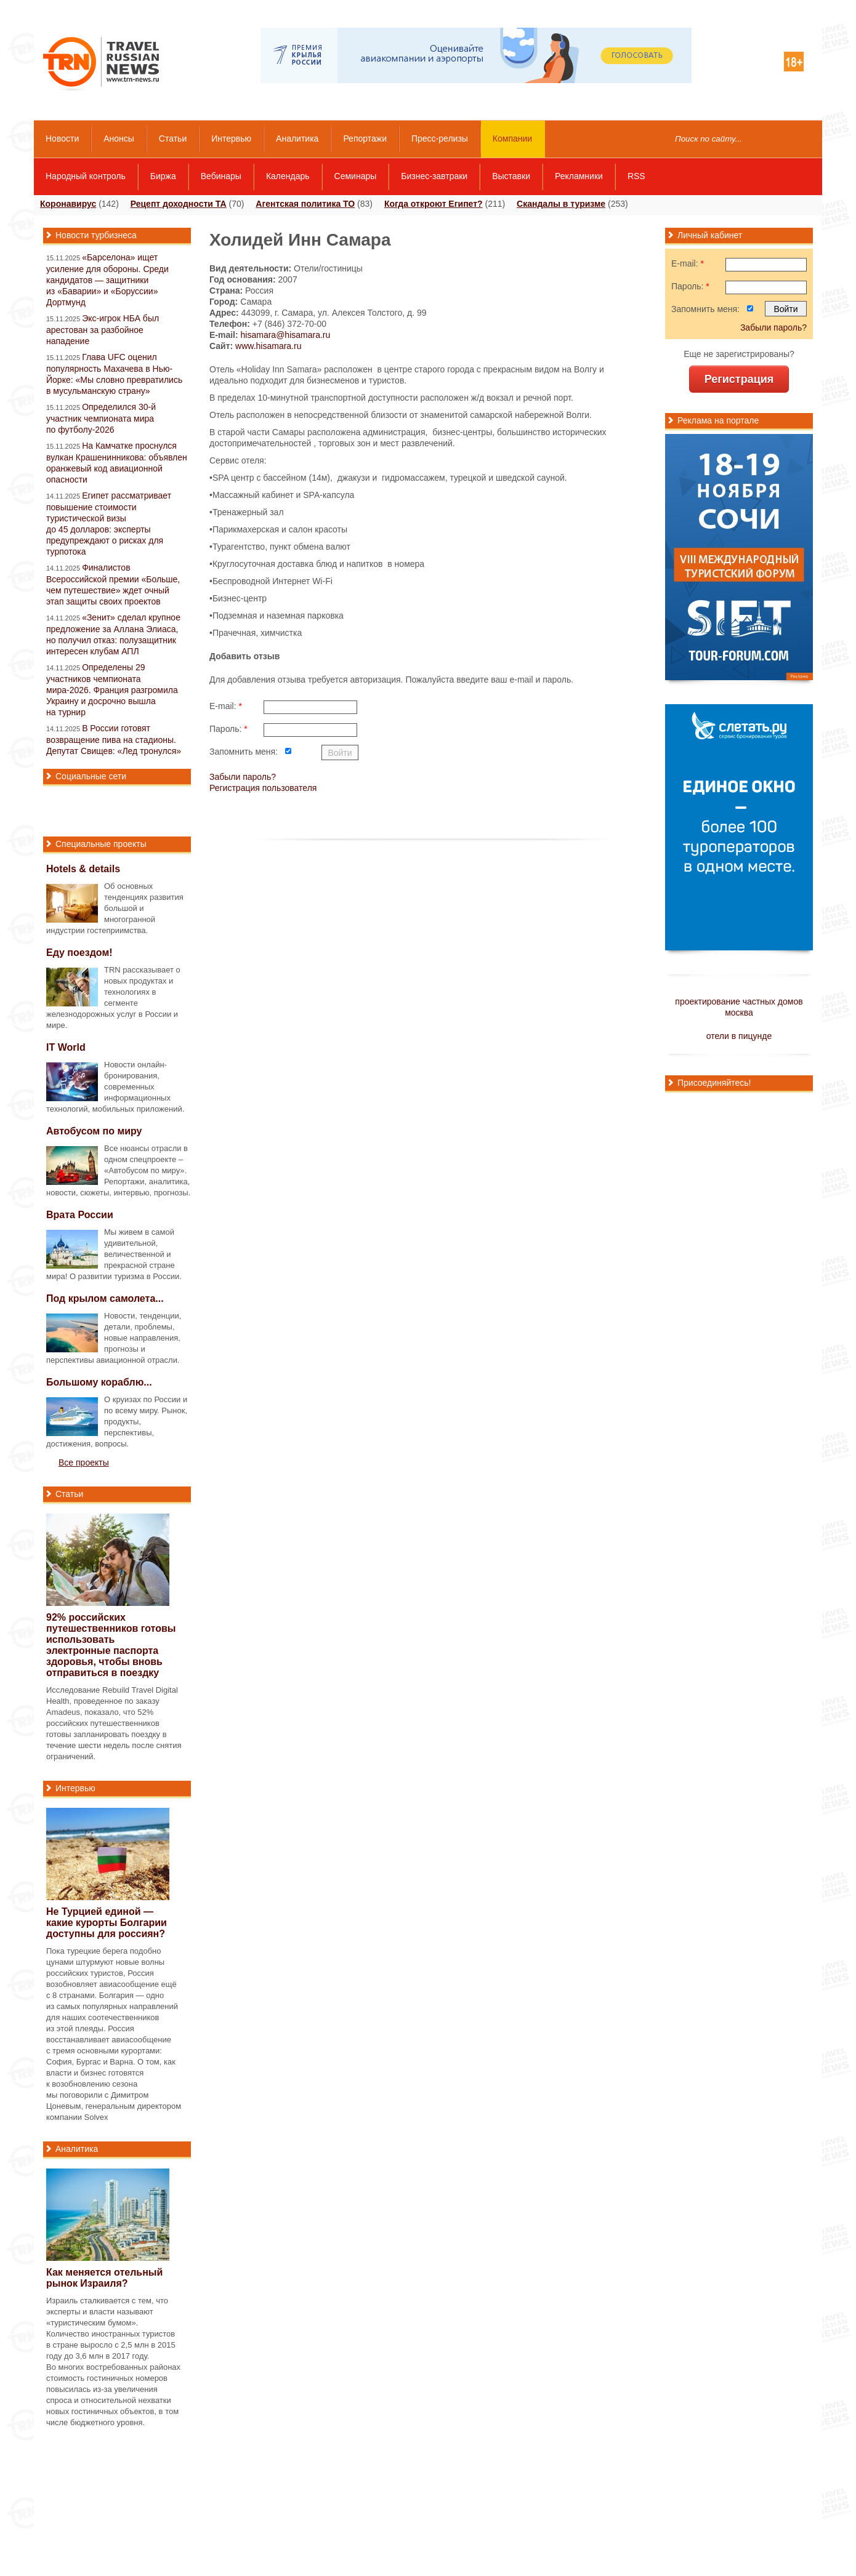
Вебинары (221, 176)
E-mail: (225, 706)
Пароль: (228, 729)
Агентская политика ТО (305, 204)
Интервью (231, 138)
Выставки (511, 176)
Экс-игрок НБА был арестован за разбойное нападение (102, 329)
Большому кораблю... (99, 1382)
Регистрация (739, 379)
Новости (62, 138)
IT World (66, 1047)
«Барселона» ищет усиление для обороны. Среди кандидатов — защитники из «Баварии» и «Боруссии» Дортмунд (107, 279)
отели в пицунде (739, 1036)
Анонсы (118, 138)
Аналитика (297, 138)
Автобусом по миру (94, 1131)
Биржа (163, 176)
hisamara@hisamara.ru (286, 335)
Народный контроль (86, 176)
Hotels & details (83, 869)
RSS (636, 176)
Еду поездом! (79, 952)
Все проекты (84, 1462)
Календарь (288, 176)
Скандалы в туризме (561, 204)
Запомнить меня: (243, 751)
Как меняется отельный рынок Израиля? (104, 2278)
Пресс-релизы (439, 138)
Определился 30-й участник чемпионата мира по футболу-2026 (101, 418)
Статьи (173, 138)
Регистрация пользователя (263, 788)
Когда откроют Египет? (433, 204)
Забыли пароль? (242, 777)
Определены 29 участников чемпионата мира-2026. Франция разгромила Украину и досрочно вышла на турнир (112, 689)
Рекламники (579, 176)
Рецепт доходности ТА (179, 204)
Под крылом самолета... (105, 1298)
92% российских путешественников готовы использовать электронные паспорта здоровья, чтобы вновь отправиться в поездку (111, 1645)
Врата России (79, 1215)
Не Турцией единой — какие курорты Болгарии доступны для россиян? (106, 1922)
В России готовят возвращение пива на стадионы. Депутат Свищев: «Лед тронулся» (113, 739)
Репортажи (365, 138)
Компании (512, 138)
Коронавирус (68, 204)
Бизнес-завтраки (434, 176)
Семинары (355, 176)
